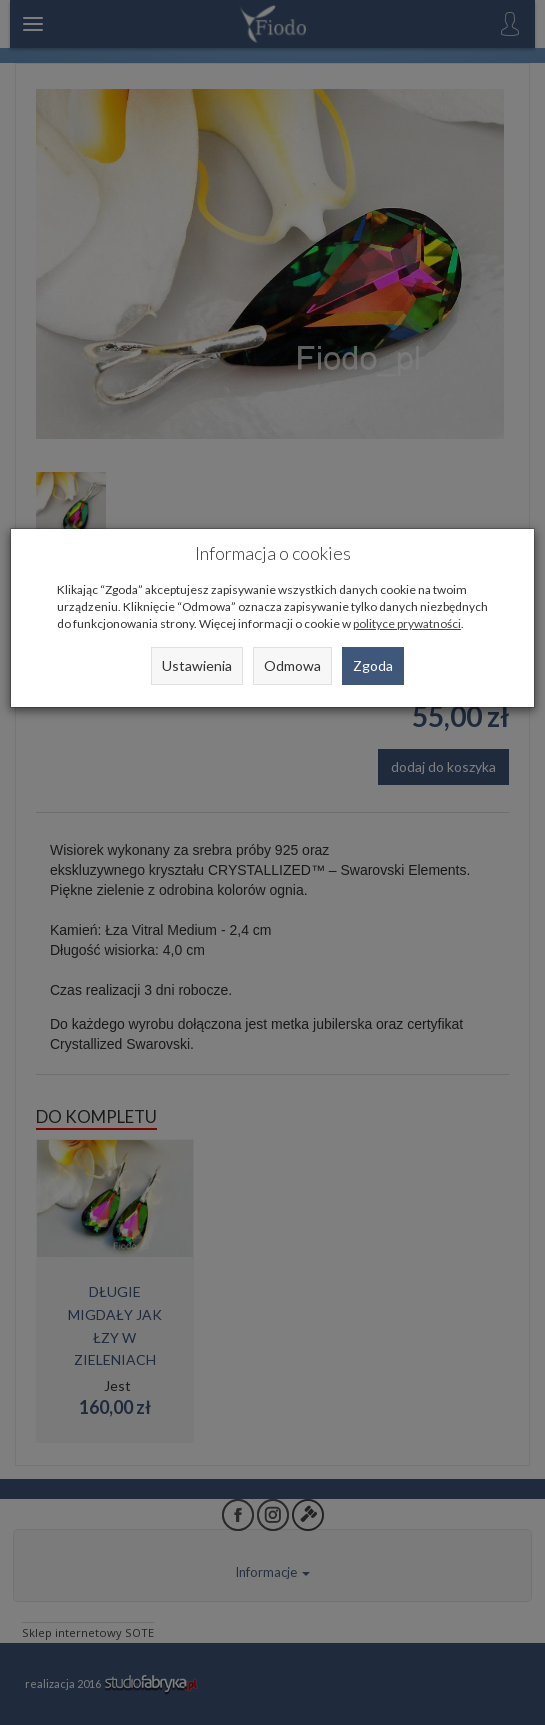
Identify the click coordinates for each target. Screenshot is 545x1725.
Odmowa (292, 665)
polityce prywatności (407, 623)
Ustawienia (197, 665)
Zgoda (373, 665)
